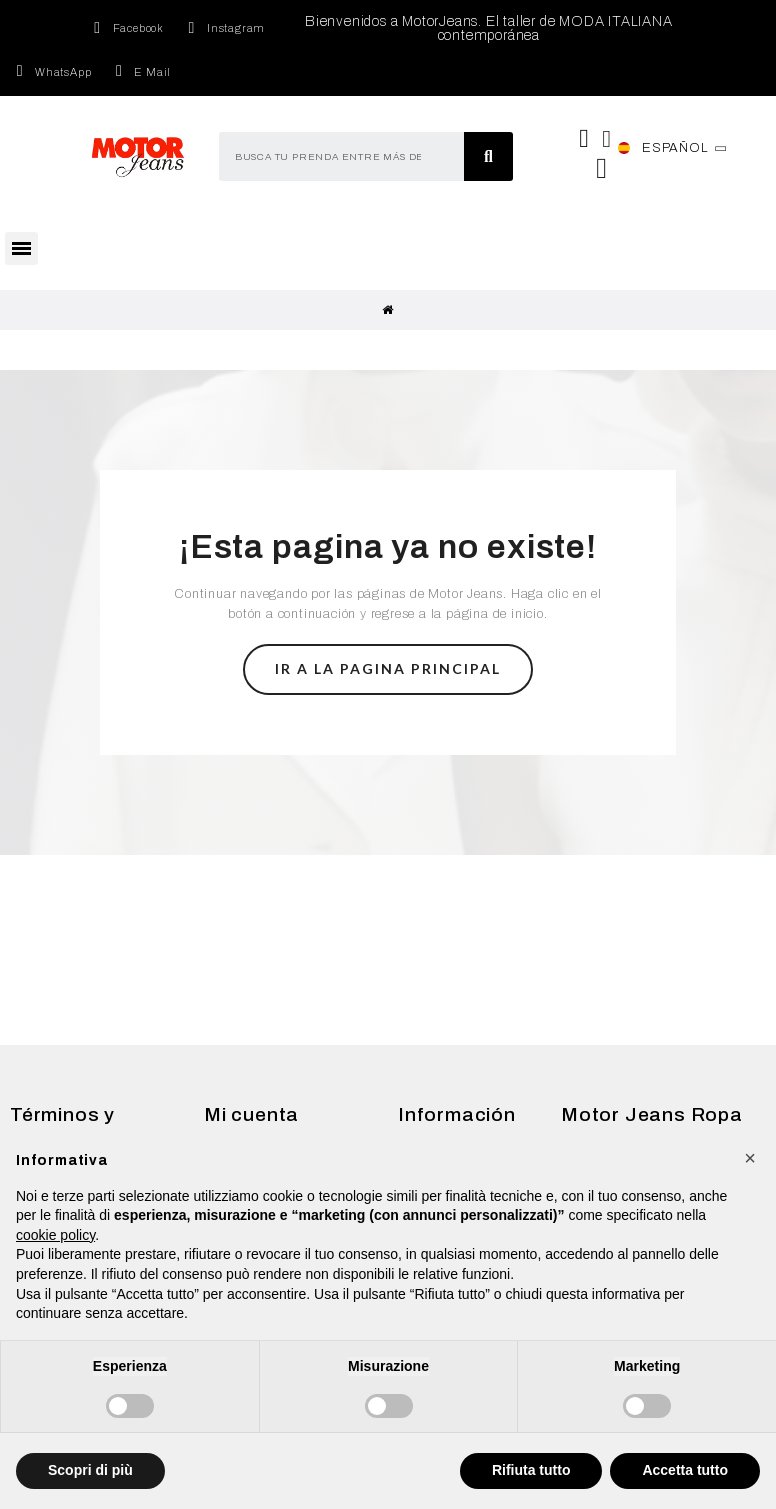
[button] (388, 669)
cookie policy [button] (55, 1235)
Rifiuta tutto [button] (531, 1470)
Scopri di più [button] (90, 1470)
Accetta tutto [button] (685, 1470)
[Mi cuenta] (607, 139)
